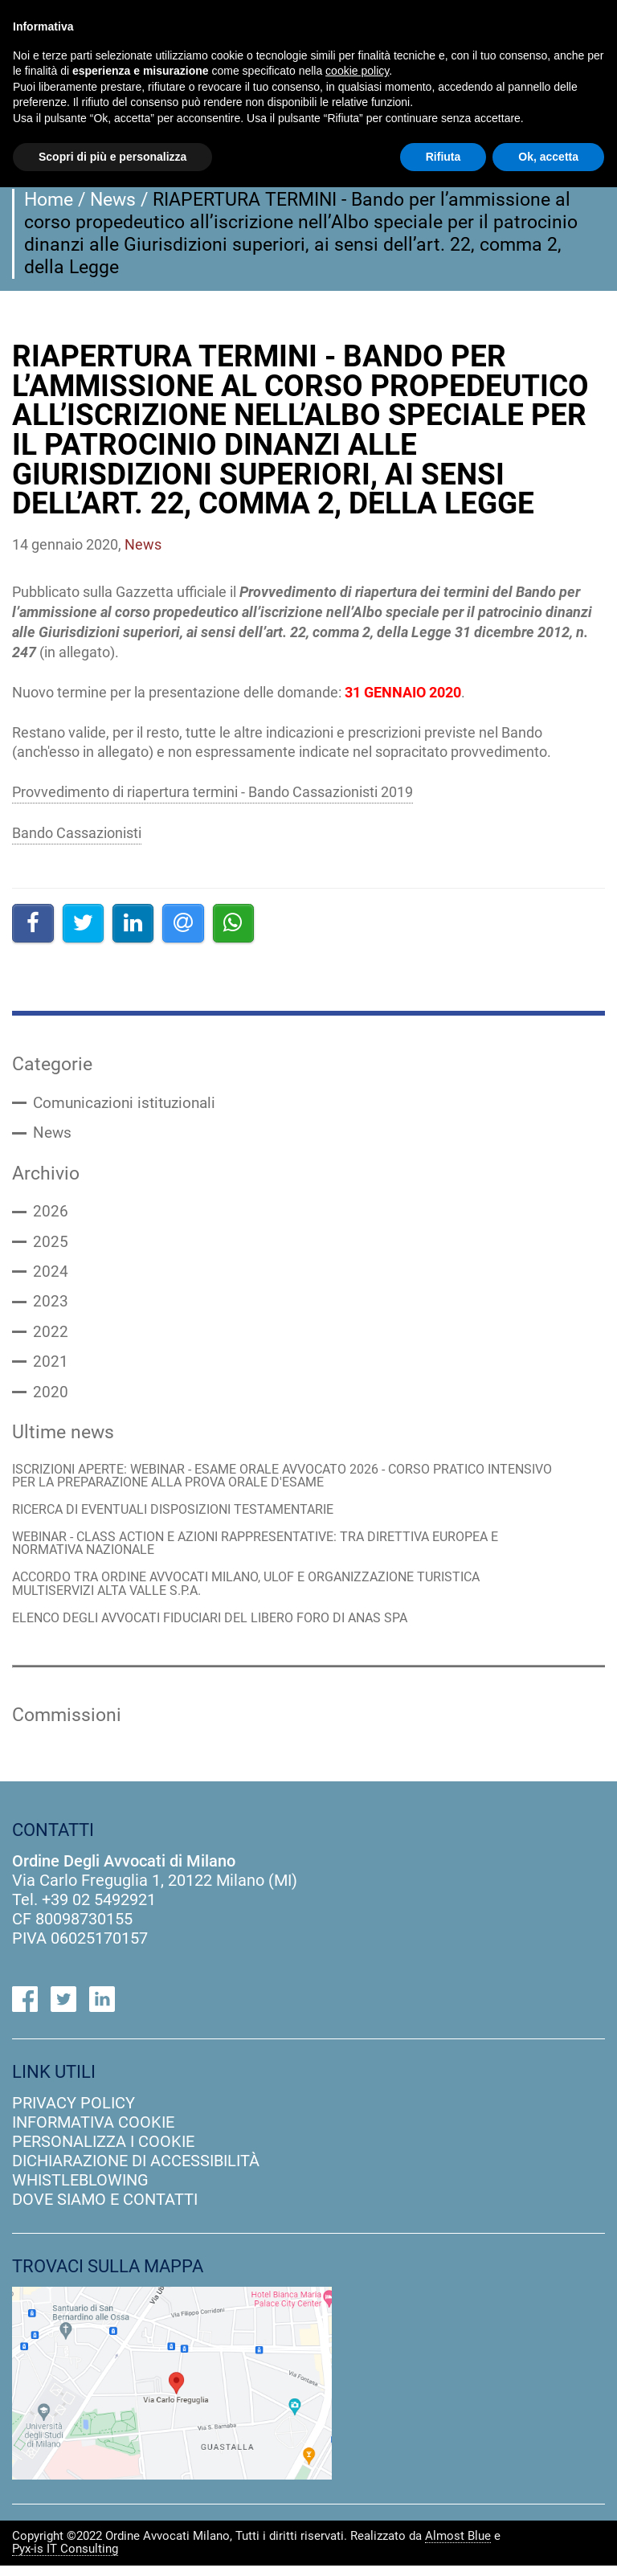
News (113, 199)
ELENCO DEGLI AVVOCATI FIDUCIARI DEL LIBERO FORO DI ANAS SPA (223, 1627)
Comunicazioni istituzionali (129, 1104)
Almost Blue (458, 2547)
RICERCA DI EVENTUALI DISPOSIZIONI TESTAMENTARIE (184, 1517)
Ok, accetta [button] (548, 156)
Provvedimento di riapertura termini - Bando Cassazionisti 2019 (212, 791)
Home (48, 199)
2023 (50, 1306)
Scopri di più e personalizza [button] (112, 156)
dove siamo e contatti (105, 2208)
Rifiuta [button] (443, 156)
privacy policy (73, 2112)
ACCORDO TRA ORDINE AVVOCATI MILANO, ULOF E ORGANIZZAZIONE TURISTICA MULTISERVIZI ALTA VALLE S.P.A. (262, 1593)
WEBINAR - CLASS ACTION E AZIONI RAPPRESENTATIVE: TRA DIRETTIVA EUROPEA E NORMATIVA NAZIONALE (272, 1551)
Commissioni (66, 1725)
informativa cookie (93, 2131)
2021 (50, 1367)
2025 (50, 1245)
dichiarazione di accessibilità (135, 2170)
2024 (50, 1275)
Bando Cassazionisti (76, 832)
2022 (50, 1336)
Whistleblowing (80, 2189)
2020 (50, 1397)
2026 (50, 1214)
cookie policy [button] (357, 70)
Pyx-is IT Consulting (65, 2560)
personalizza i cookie (103, 2151)
